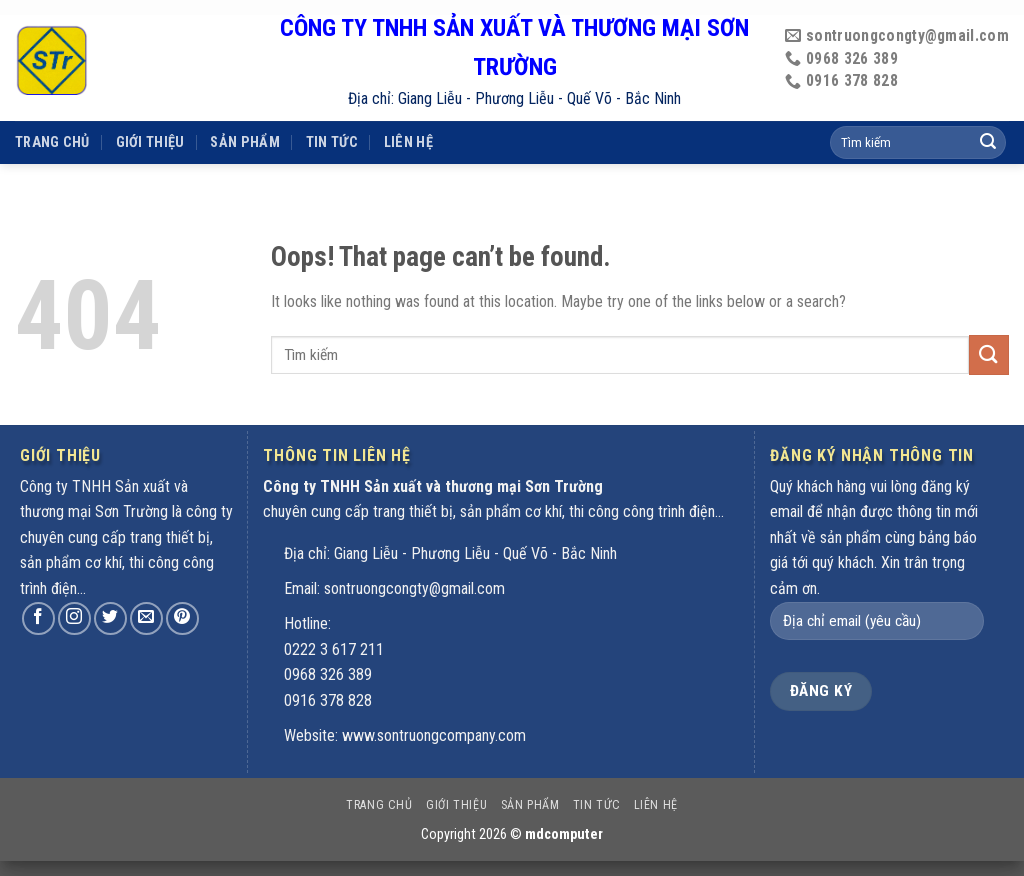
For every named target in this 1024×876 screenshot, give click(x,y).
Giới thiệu (150, 115)
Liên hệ (408, 115)
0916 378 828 (328, 700)
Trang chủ (52, 115)
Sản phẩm (244, 115)
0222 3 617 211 (334, 649)
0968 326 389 (328, 674)
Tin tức (332, 115)
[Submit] (989, 354)
